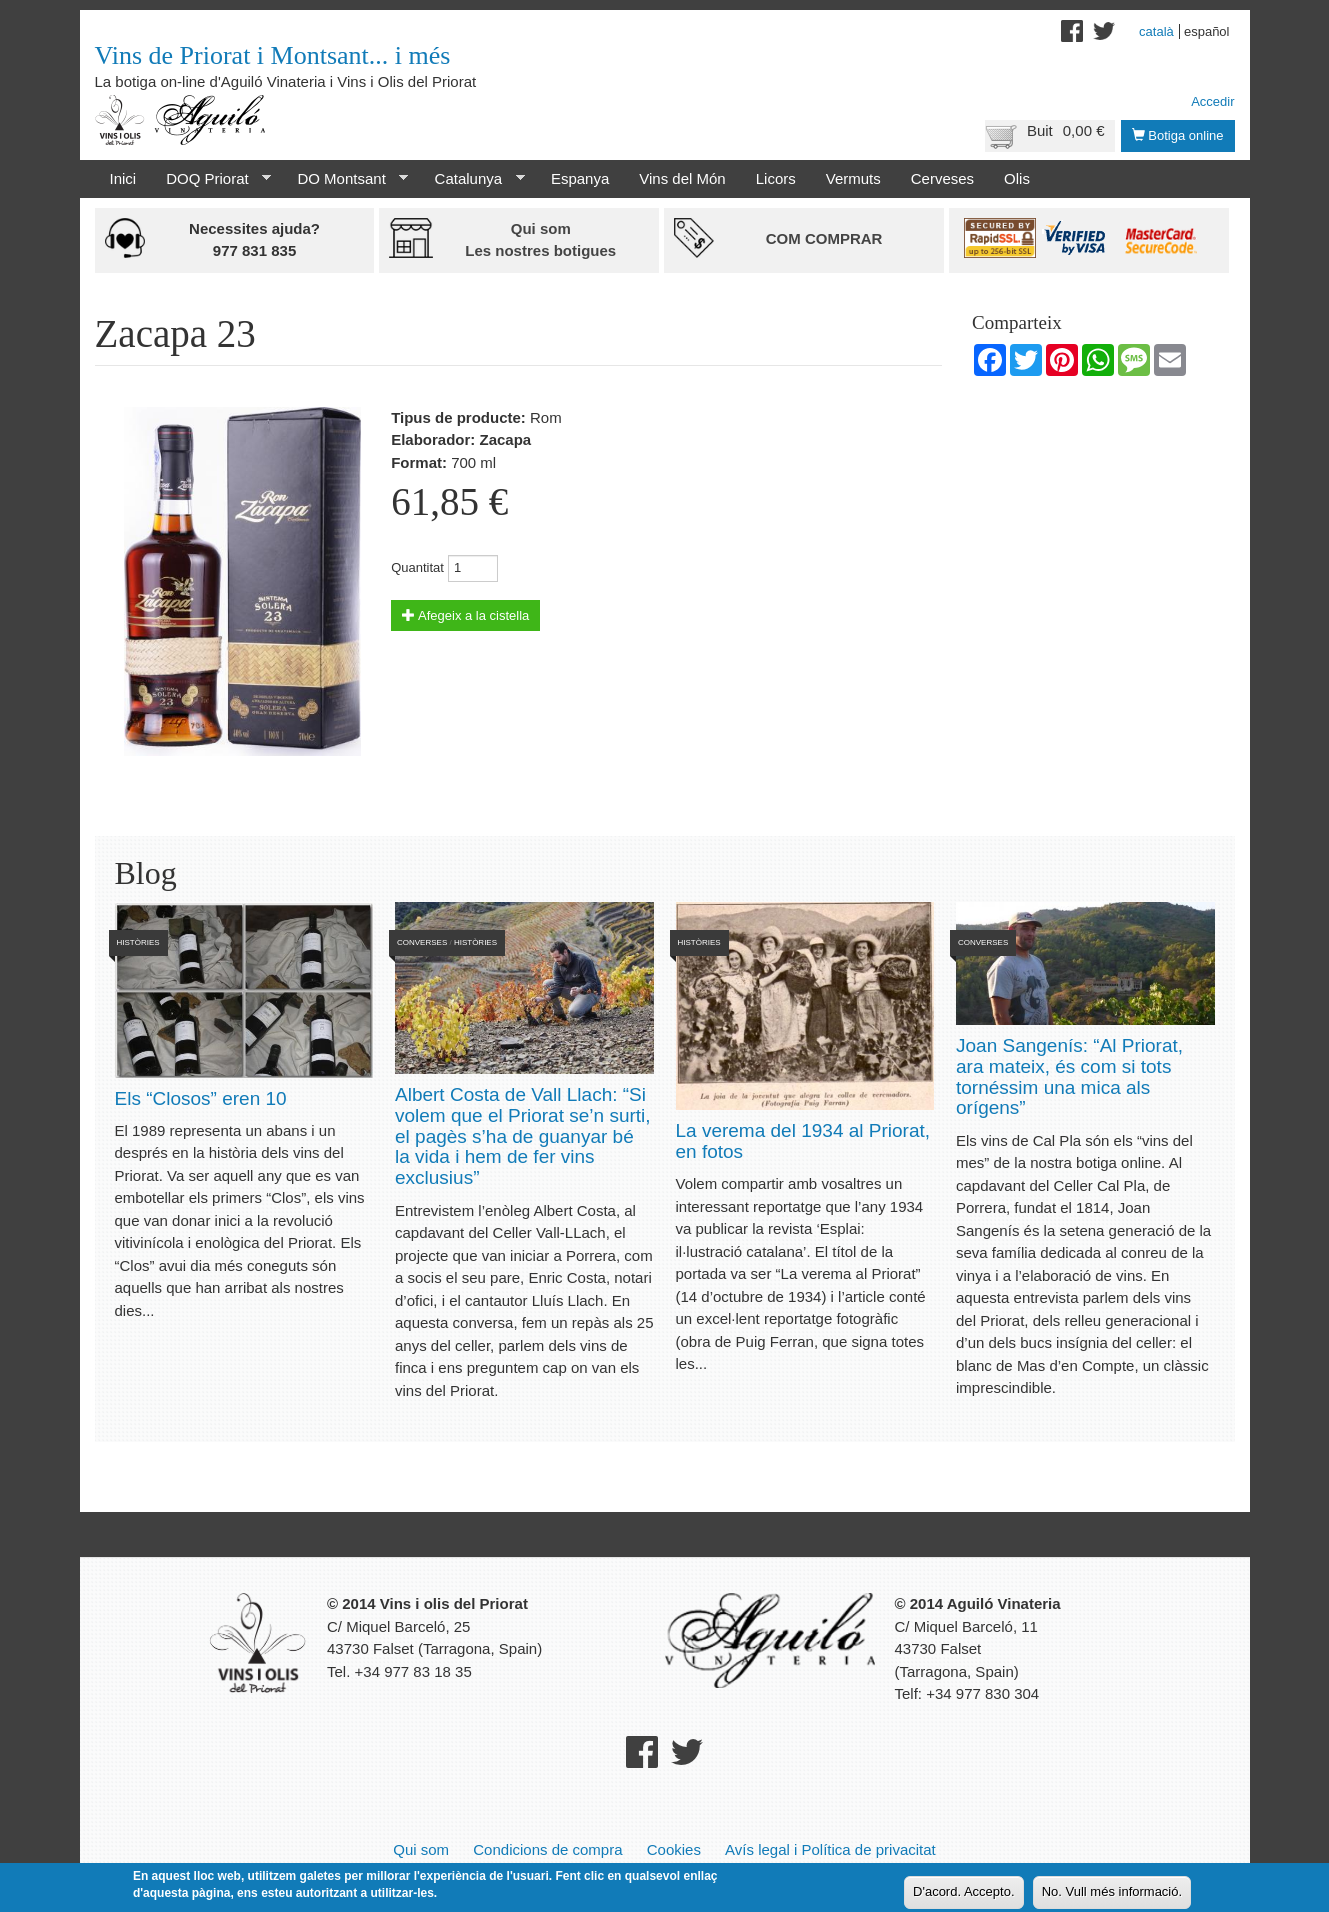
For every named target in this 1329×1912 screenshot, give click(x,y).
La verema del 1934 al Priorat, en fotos (803, 1141)
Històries (138, 942)
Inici (123, 178)
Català (1156, 31)
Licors (776, 178)
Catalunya (472, 179)
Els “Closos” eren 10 (201, 1098)
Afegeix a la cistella (465, 615)
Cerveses (942, 178)
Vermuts (853, 178)
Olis (1017, 178)
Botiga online (1178, 135)
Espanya (580, 178)
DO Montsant (345, 179)
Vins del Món (682, 178)
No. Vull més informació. (1112, 1891)
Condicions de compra (547, 1849)
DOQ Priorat (211, 179)
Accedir (1212, 101)
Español (1207, 31)
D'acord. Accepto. (963, 1891)
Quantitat (417, 567)
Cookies (674, 1849)
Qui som (421, 1849)
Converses (422, 942)
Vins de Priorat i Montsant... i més (273, 55)
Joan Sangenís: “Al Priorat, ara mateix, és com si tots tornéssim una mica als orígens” (1069, 1077)
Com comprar (824, 238)
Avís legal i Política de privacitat (830, 1849)
